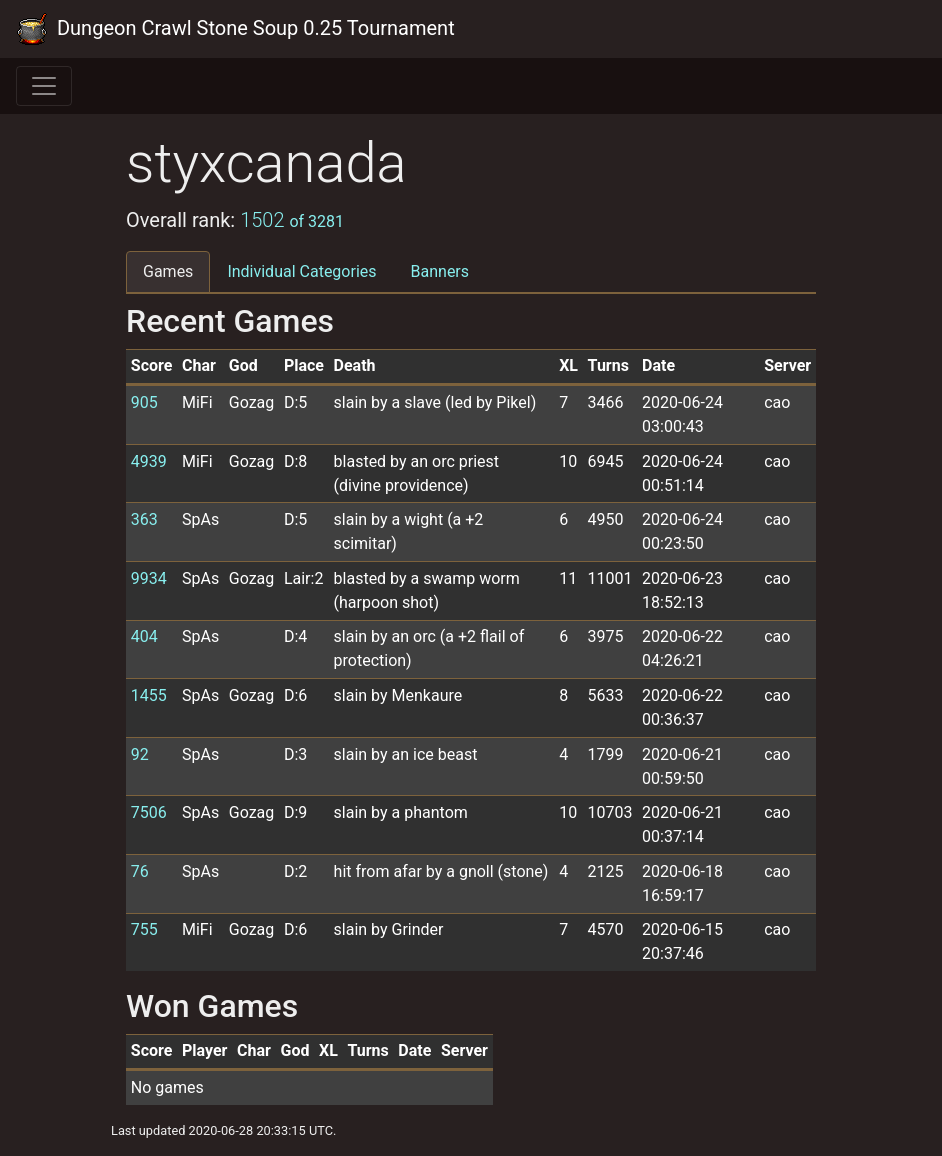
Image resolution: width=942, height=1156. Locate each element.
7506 (149, 812)
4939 (149, 461)
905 (144, 402)
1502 (292, 220)
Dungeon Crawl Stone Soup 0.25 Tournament (235, 29)
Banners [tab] (440, 271)
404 (144, 636)
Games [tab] (168, 271)
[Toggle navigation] (44, 86)
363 (144, 519)
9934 (149, 578)
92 (140, 754)
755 (144, 929)
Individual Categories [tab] (301, 271)
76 (140, 871)
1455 (149, 695)
